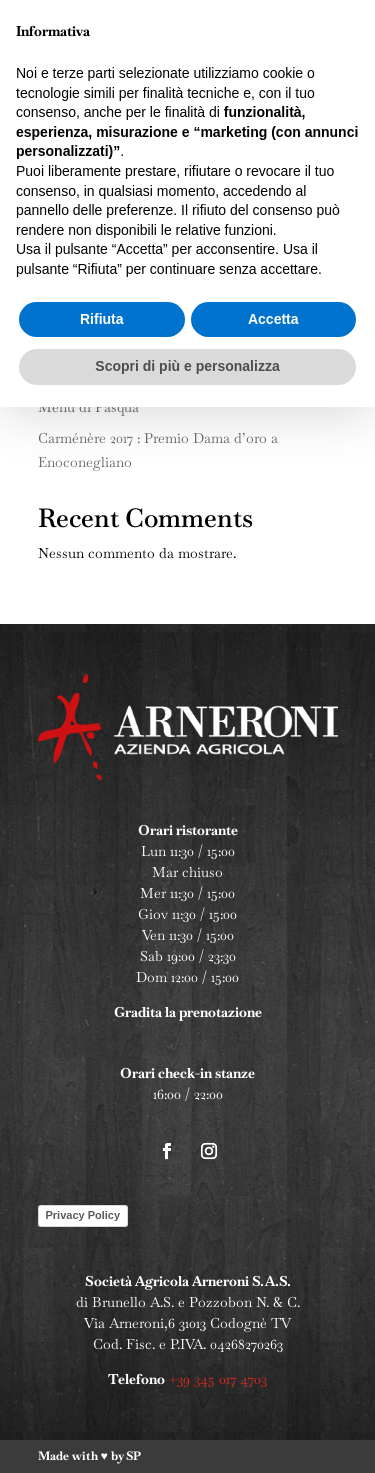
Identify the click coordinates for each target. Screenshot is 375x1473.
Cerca (309, 310)
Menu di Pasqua (88, 407)
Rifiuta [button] (102, 1385)
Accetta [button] (273, 1385)
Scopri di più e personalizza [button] (187, 1432)
